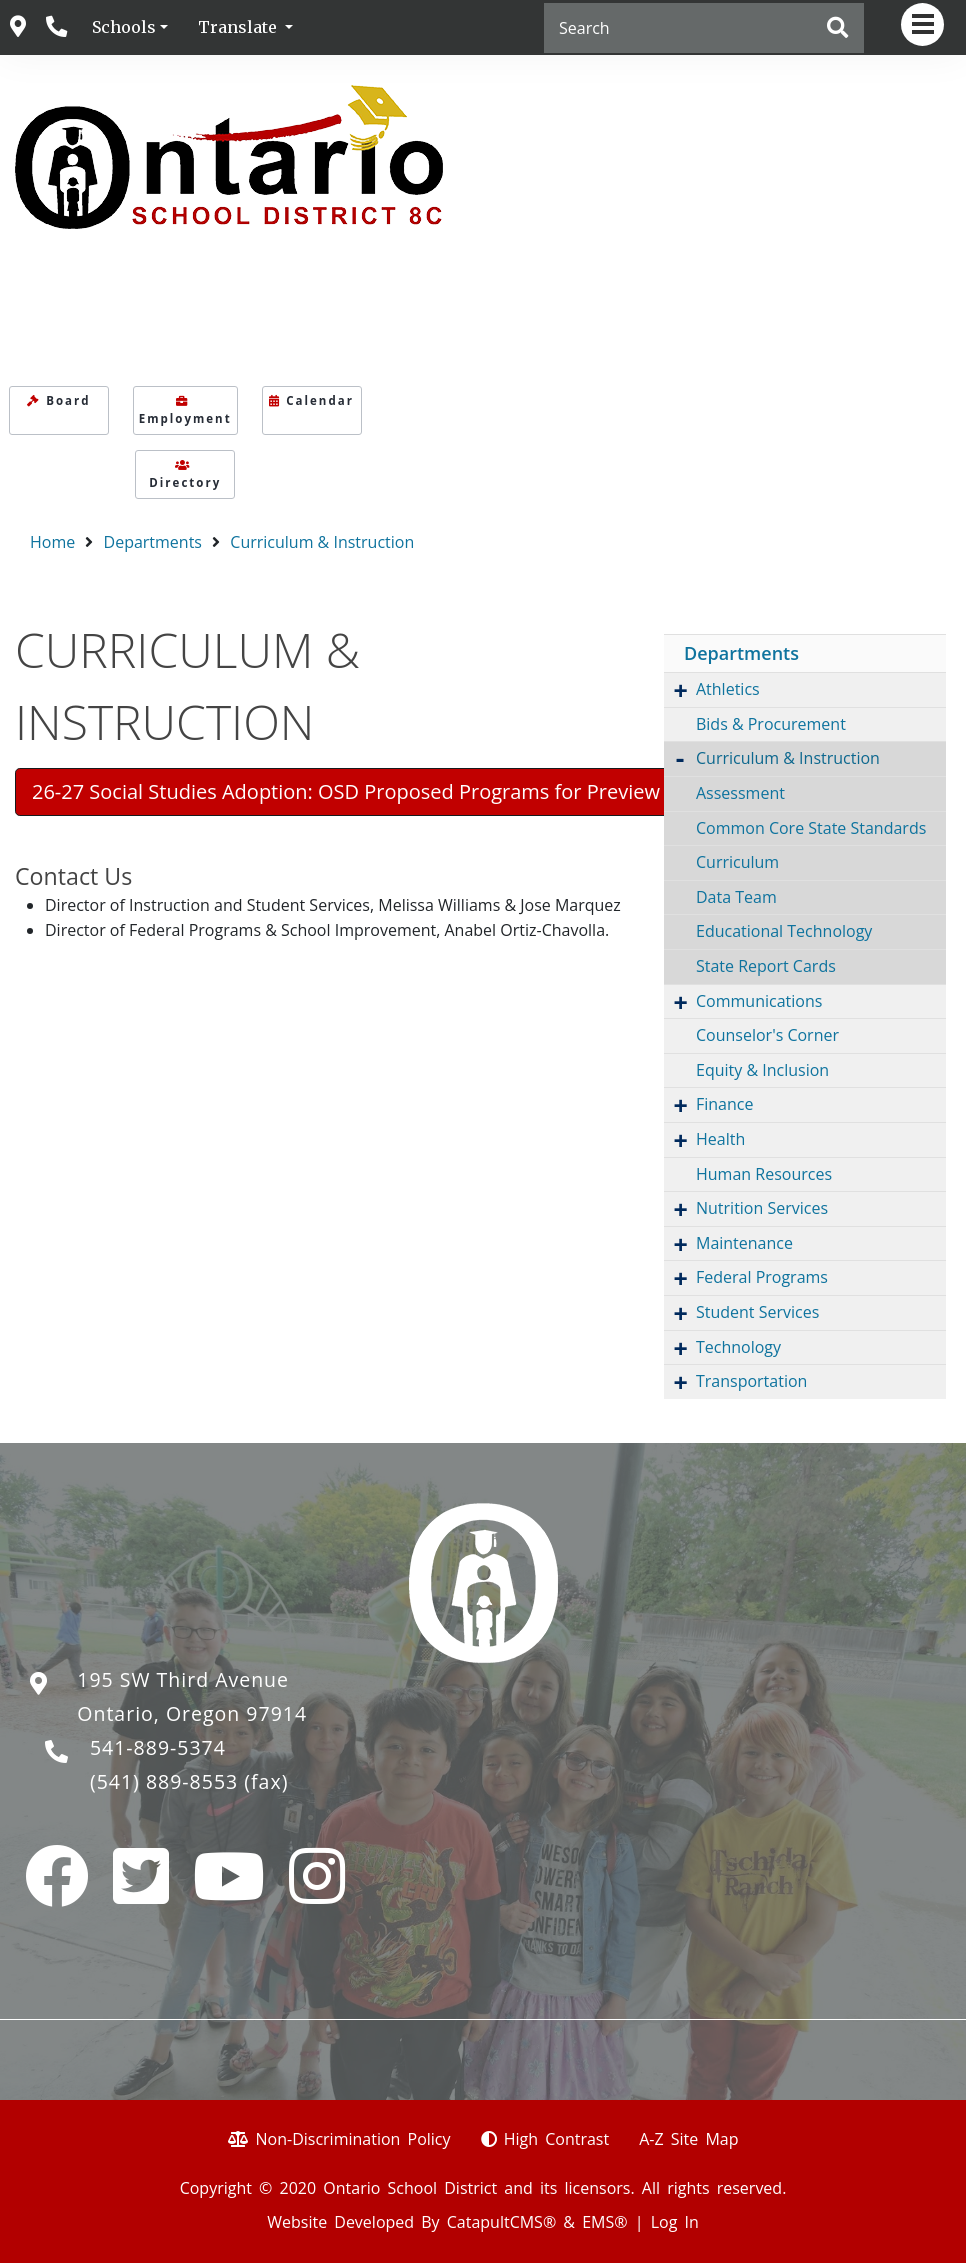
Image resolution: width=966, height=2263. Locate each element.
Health (720, 1139)
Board (58, 400)
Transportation (751, 1381)
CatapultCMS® (501, 2222)
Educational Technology (784, 931)
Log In (675, 2222)
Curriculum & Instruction (322, 542)
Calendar (311, 400)
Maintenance (744, 1243)
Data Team (736, 897)
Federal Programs (762, 1277)
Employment (185, 411)
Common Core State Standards (811, 828)
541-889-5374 (158, 1747)
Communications (759, 1001)
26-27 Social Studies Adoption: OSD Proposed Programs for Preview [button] (346, 791)
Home (52, 542)
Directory (185, 475)
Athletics (728, 689)
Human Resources (764, 1174)
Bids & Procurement (771, 724)
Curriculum (737, 862)
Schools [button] (124, 27)
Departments (153, 542)
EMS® (604, 2222)
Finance (724, 1104)
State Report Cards (766, 966)
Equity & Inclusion (762, 1070)
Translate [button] (239, 27)
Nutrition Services (762, 1208)
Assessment (740, 793)
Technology (738, 1347)
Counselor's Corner (767, 1035)
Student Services (757, 1312)
